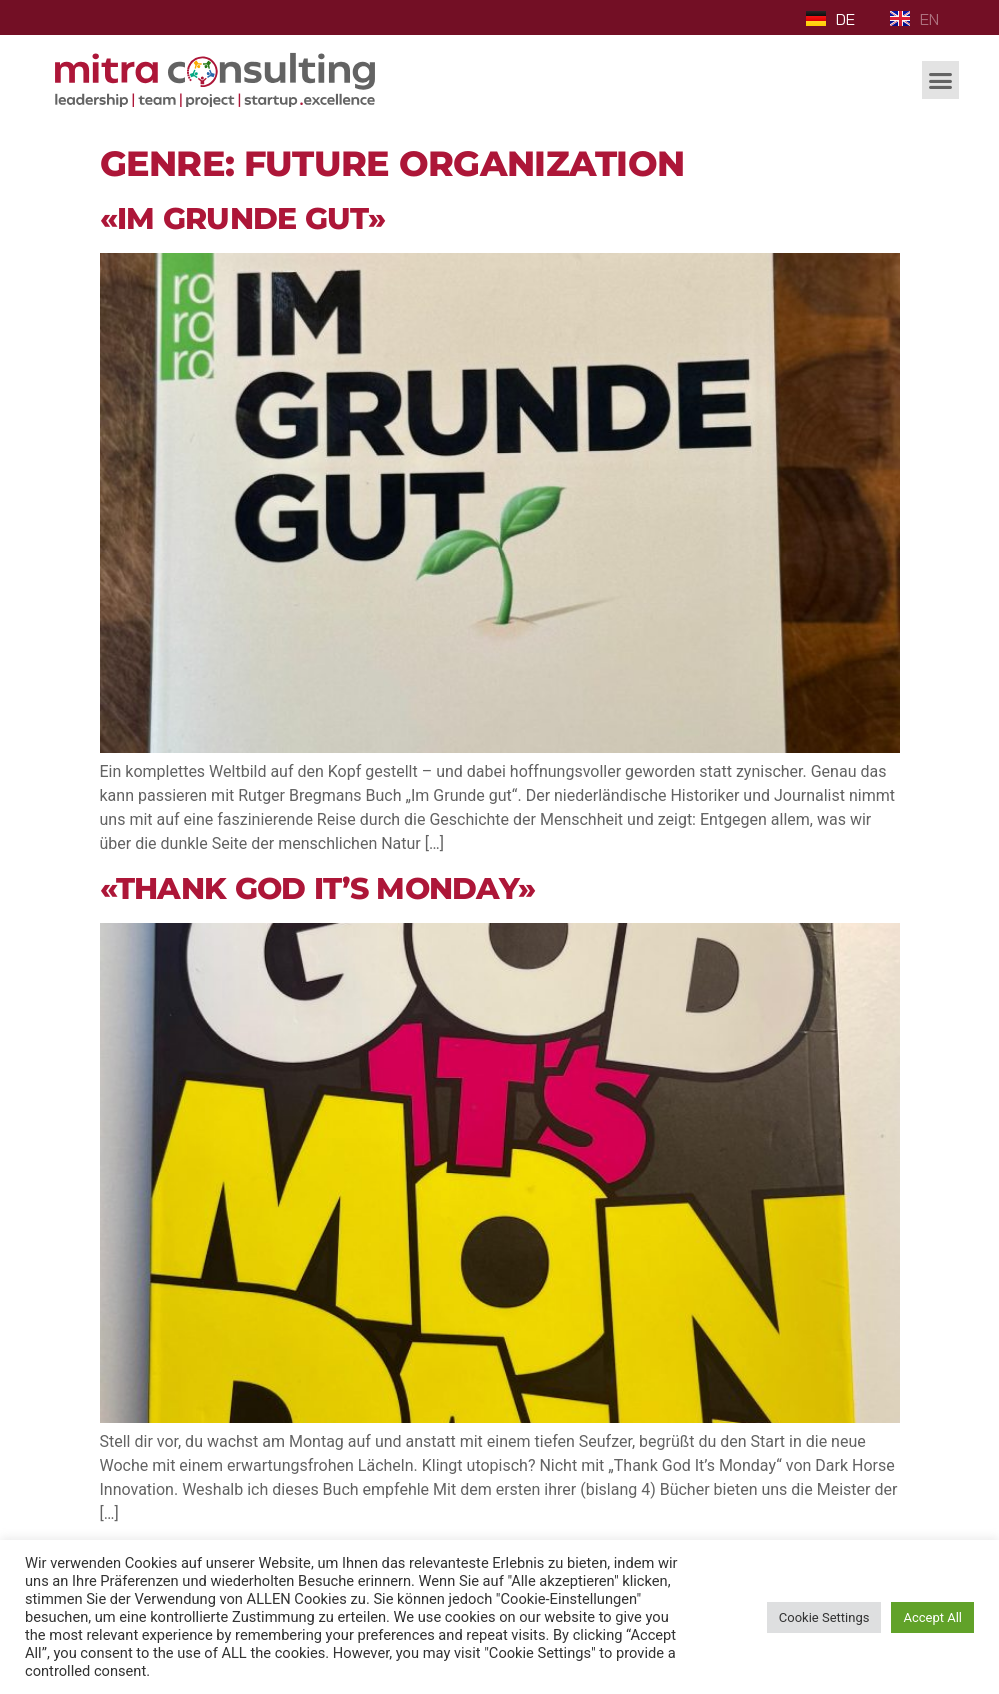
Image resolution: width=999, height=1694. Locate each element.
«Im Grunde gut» (243, 218)
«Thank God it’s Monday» (318, 888)
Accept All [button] (932, 1617)
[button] (941, 80)
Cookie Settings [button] (824, 1617)
